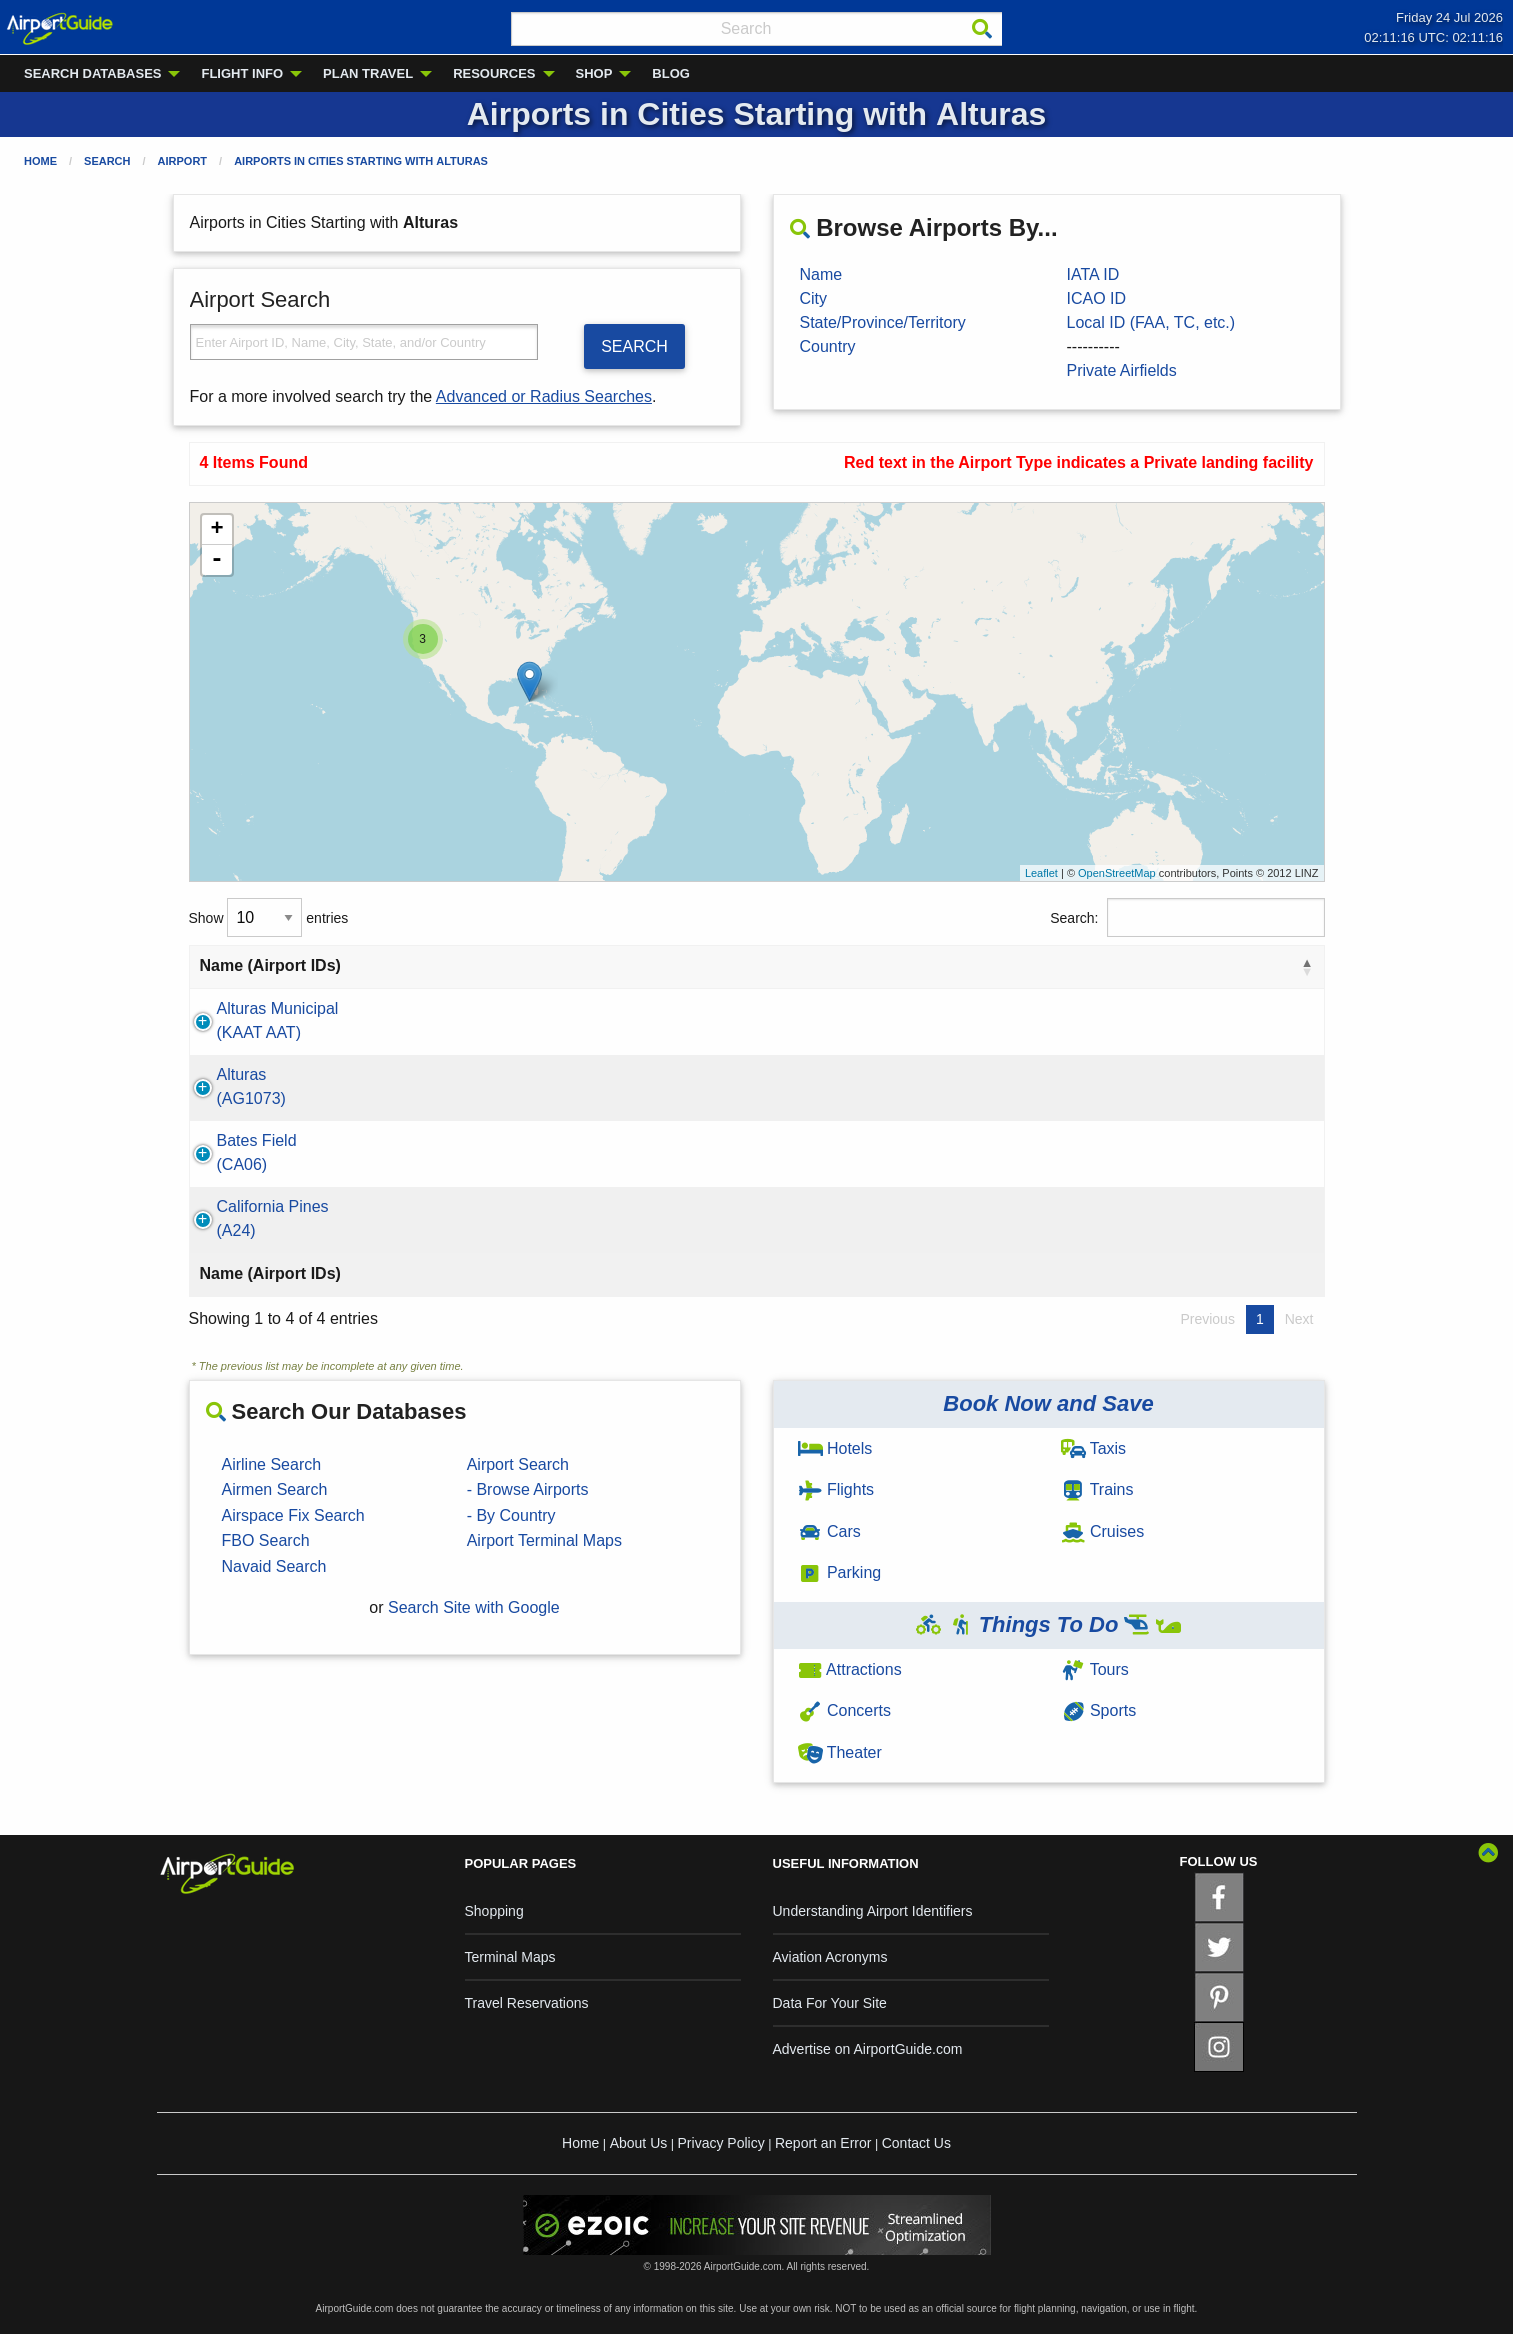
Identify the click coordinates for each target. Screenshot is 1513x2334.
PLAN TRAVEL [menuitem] (368, 73)
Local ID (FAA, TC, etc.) (1151, 322)
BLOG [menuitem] (671, 73)
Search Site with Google (474, 1607)
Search (107, 161)
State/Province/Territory (883, 322)
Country (828, 346)
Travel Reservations (527, 2003)
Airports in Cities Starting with (361, 161)
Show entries (269, 917)
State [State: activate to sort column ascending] (730, 965)
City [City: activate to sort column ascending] (581, 965)
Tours (1095, 1669)
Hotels (835, 1448)
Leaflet (1041, 873)
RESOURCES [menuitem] (494, 73)
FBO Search (266, 1540)
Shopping (494, 1911)
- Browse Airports (528, 1489)
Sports (1099, 1710)
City (814, 298)
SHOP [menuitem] (594, 73)
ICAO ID (1097, 298)
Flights (836, 1489)
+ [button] (216, 530)
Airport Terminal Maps (544, 1540)
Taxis (1094, 1448)
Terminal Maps (510, 1957)
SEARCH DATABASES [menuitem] (92, 73)
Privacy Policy (721, 2143)
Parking (840, 1572)
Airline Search (272, 1464)
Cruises (1103, 1531)
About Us (639, 2143)
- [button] (217, 560)
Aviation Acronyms (830, 1957)
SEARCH (634, 346)
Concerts (844, 1710)
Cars (829, 1531)
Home (40, 161)
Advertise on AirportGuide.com (868, 2049)
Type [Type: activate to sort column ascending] (1201, 965)
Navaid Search (274, 1566)
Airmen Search (275, 1489)
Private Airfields (1122, 370)
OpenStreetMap (1117, 873)
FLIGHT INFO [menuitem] (242, 73)
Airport (183, 161)
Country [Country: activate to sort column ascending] (973, 965)
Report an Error (823, 2143)
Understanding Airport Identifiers (873, 1911)
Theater (840, 1752)
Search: (1187, 917)
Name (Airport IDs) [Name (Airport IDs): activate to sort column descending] (270, 965)
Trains (1097, 1489)
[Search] (982, 29)
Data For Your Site (830, 2003)
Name (821, 274)
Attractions (850, 1669)
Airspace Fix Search (293, 1515)
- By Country (511, 1515)
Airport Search (518, 1464)
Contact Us (916, 2143)
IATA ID (1093, 274)
